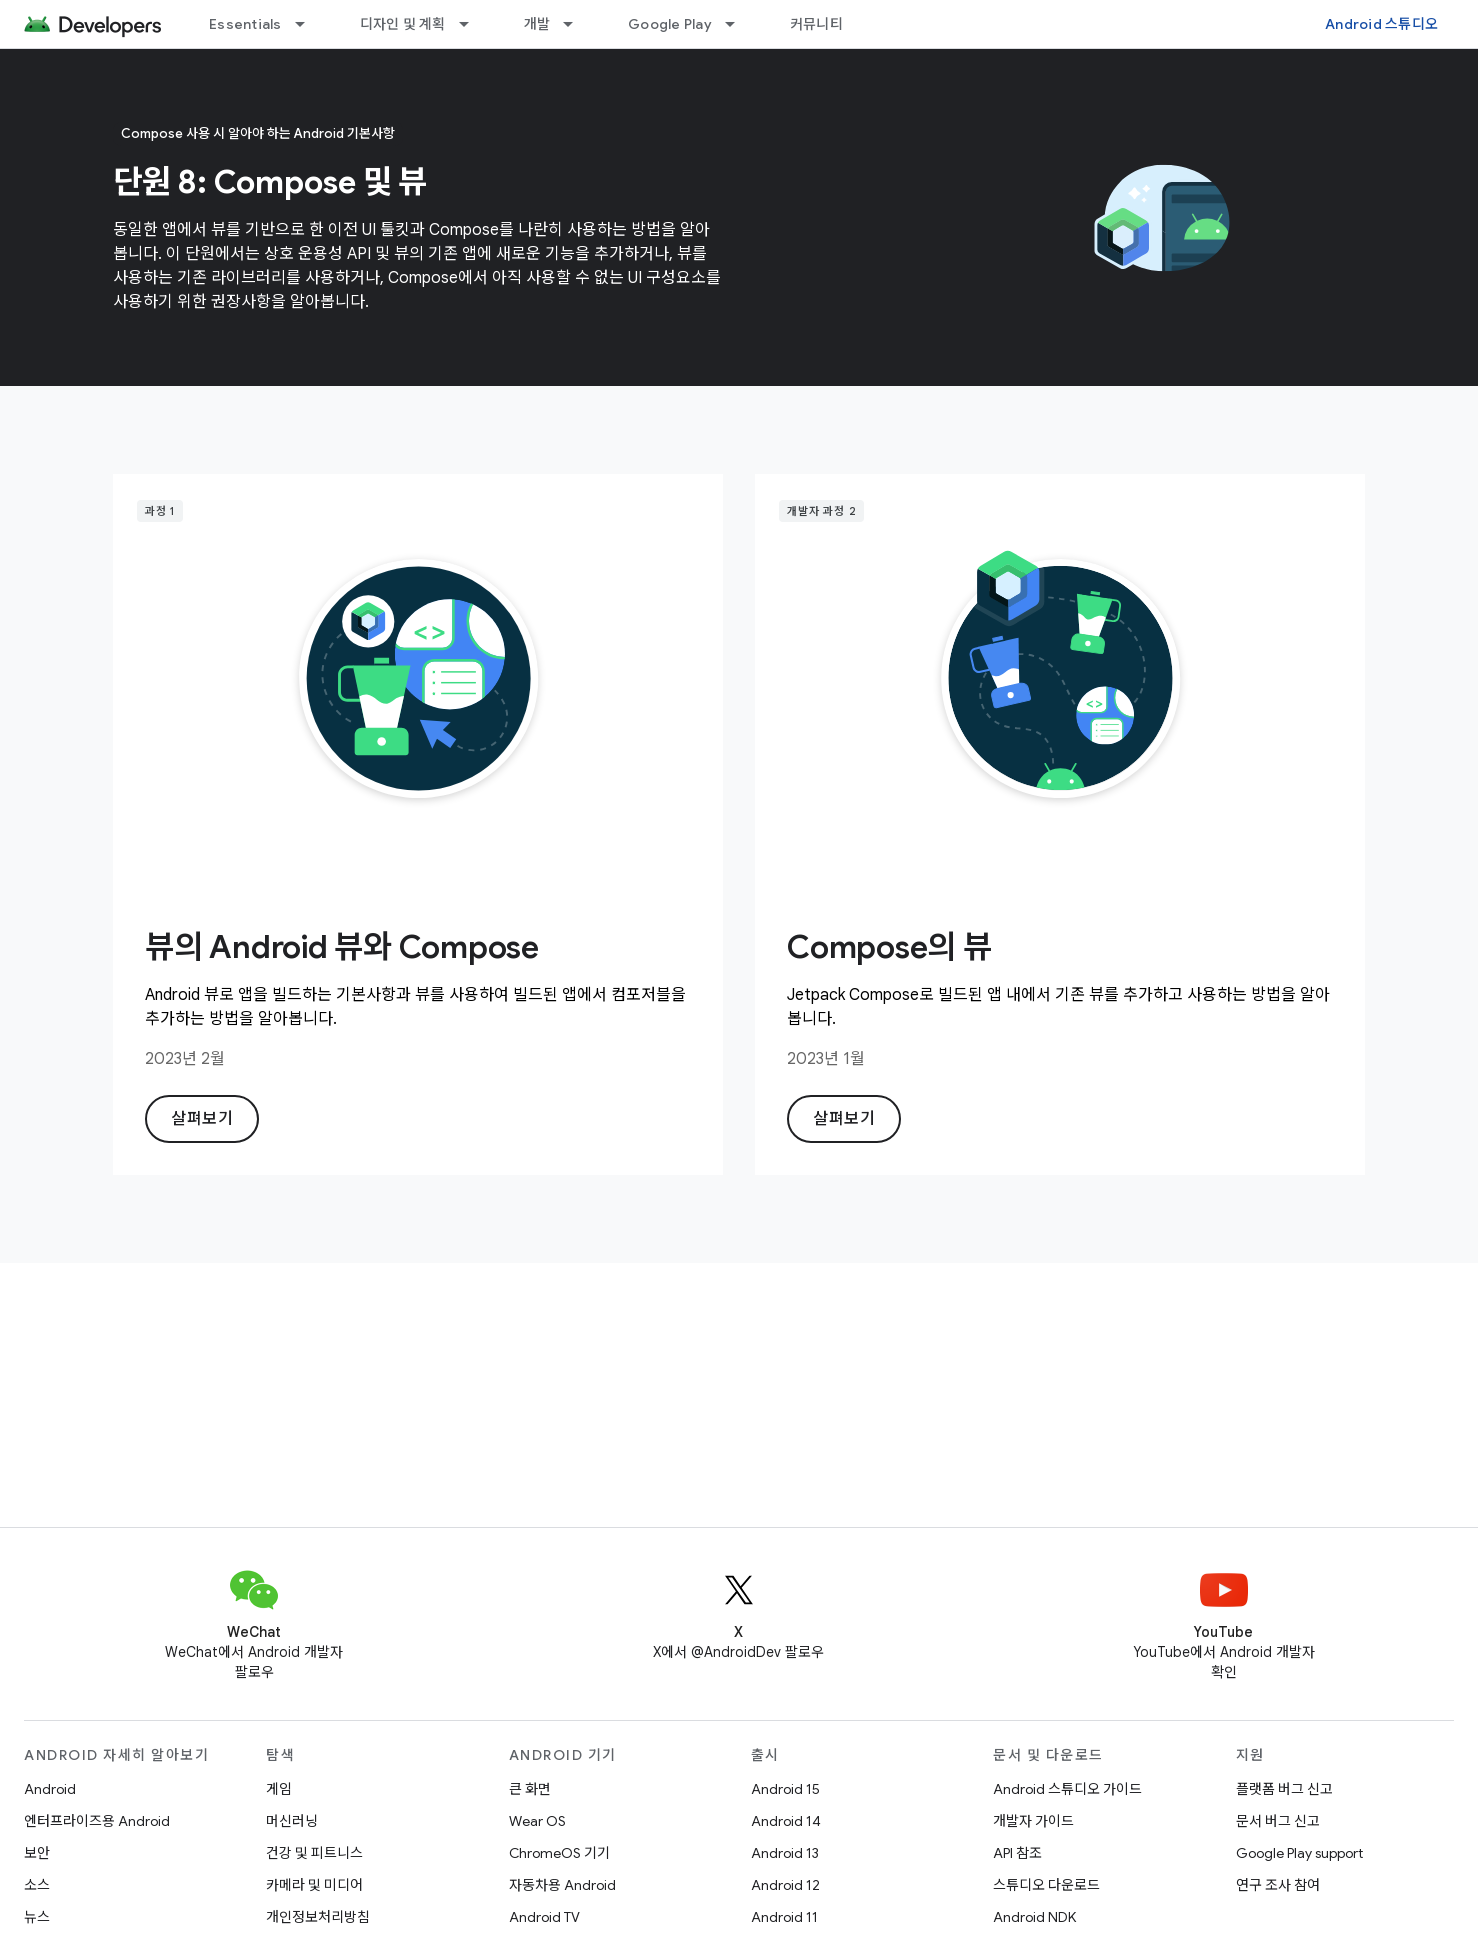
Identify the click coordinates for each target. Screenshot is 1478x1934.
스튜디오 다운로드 (1046, 1885)
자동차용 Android (562, 1885)
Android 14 (786, 1821)
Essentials (245, 24)
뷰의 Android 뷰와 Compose (342, 947)
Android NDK (1034, 1917)
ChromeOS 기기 (559, 1853)
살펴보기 (202, 1119)
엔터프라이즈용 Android (97, 1821)
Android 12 (785, 1885)
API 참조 (1017, 1853)
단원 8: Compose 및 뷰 (270, 182)
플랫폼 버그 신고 (1284, 1789)
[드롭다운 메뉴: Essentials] (309, 24)
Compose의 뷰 (889, 947)
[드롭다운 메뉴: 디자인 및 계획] (473, 24)
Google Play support (1299, 1853)
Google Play (670, 24)
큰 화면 (530, 1789)
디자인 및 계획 (403, 24)
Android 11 (784, 1917)
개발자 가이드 (1033, 1821)
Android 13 (785, 1853)
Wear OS (537, 1821)
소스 (37, 1885)
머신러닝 (292, 1821)
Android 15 (785, 1789)
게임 (279, 1789)
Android (50, 1789)
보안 (37, 1853)
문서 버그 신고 (1278, 1821)
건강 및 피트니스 (314, 1853)
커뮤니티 (816, 24)
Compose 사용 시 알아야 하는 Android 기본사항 (258, 133)
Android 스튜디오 (1381, 24)
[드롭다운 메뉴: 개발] (577, 24)
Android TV (544, 1917)
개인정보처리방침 (318, 1917)
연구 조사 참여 (1278, 1885)
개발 (537, 24)
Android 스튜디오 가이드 (1067, 1789)
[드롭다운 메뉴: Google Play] (739, 24)
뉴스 (37, 1917)
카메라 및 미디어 (314, 1885)
